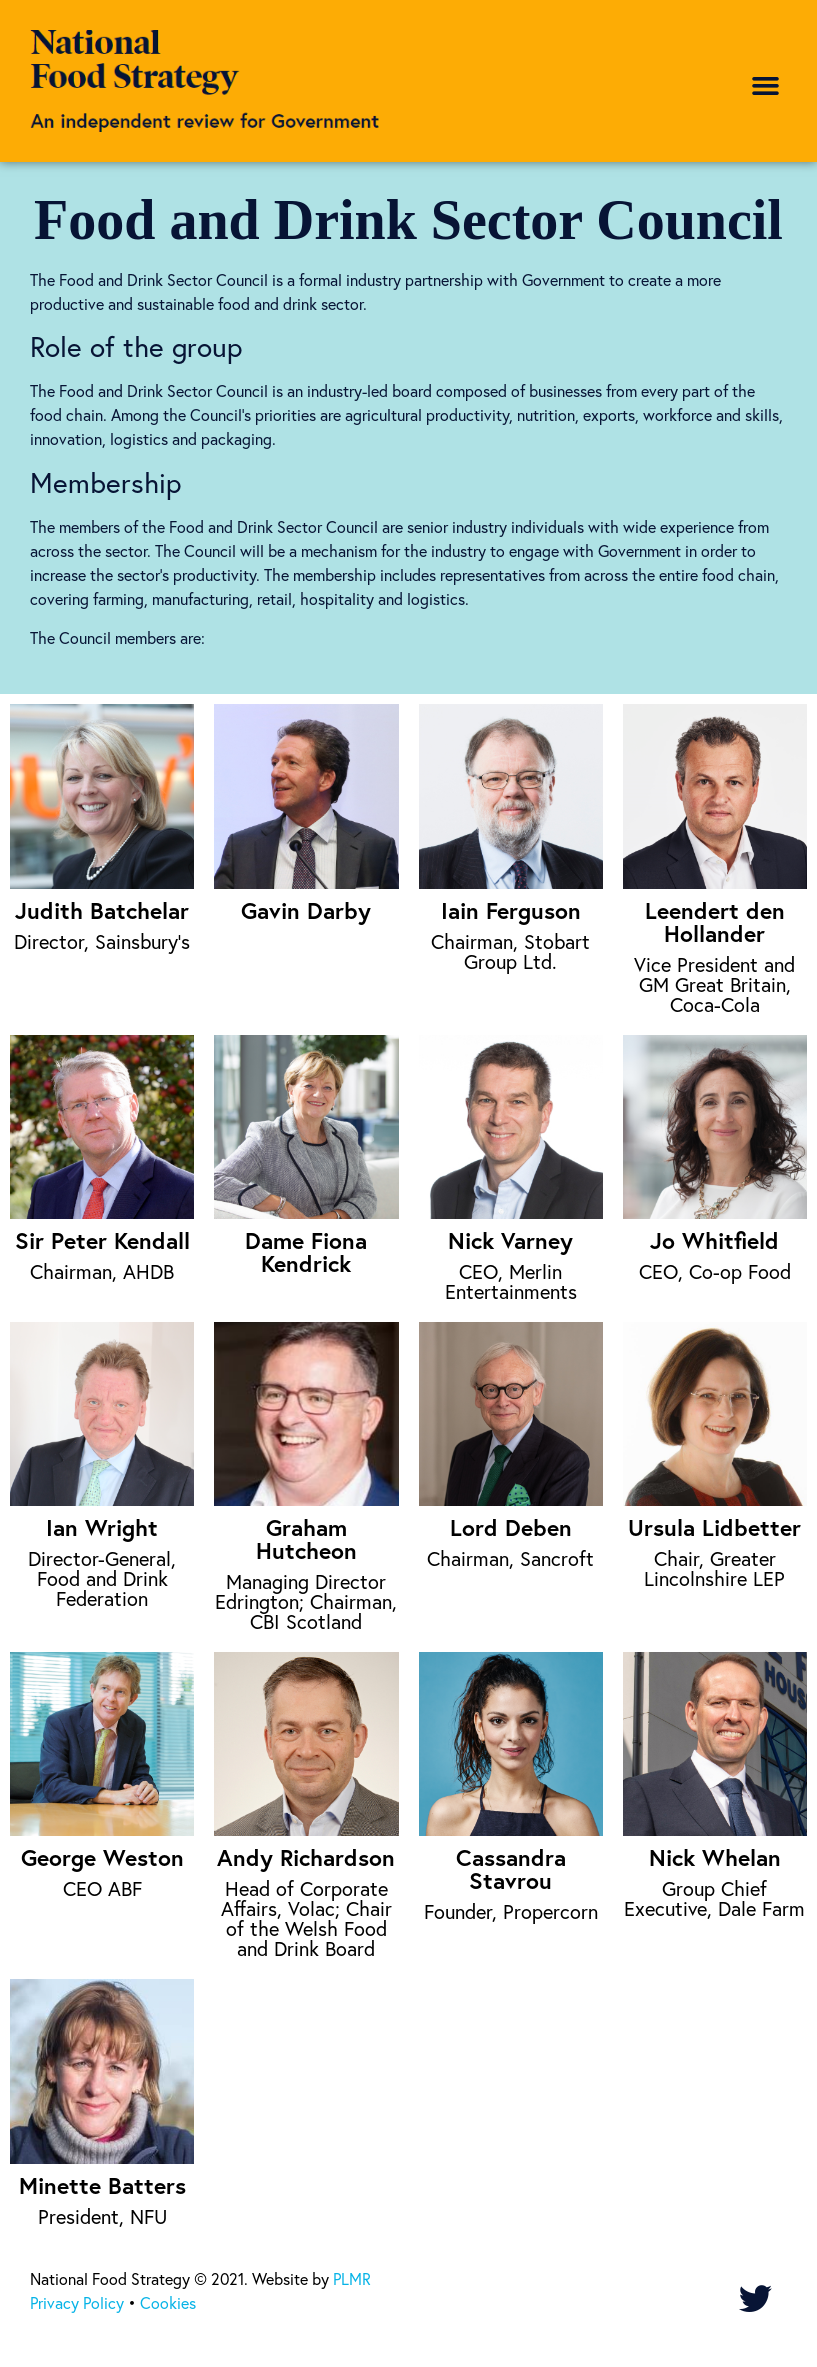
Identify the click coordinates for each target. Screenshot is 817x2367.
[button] (766, 86)
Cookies (168, 2302)
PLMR (352, 2278)
